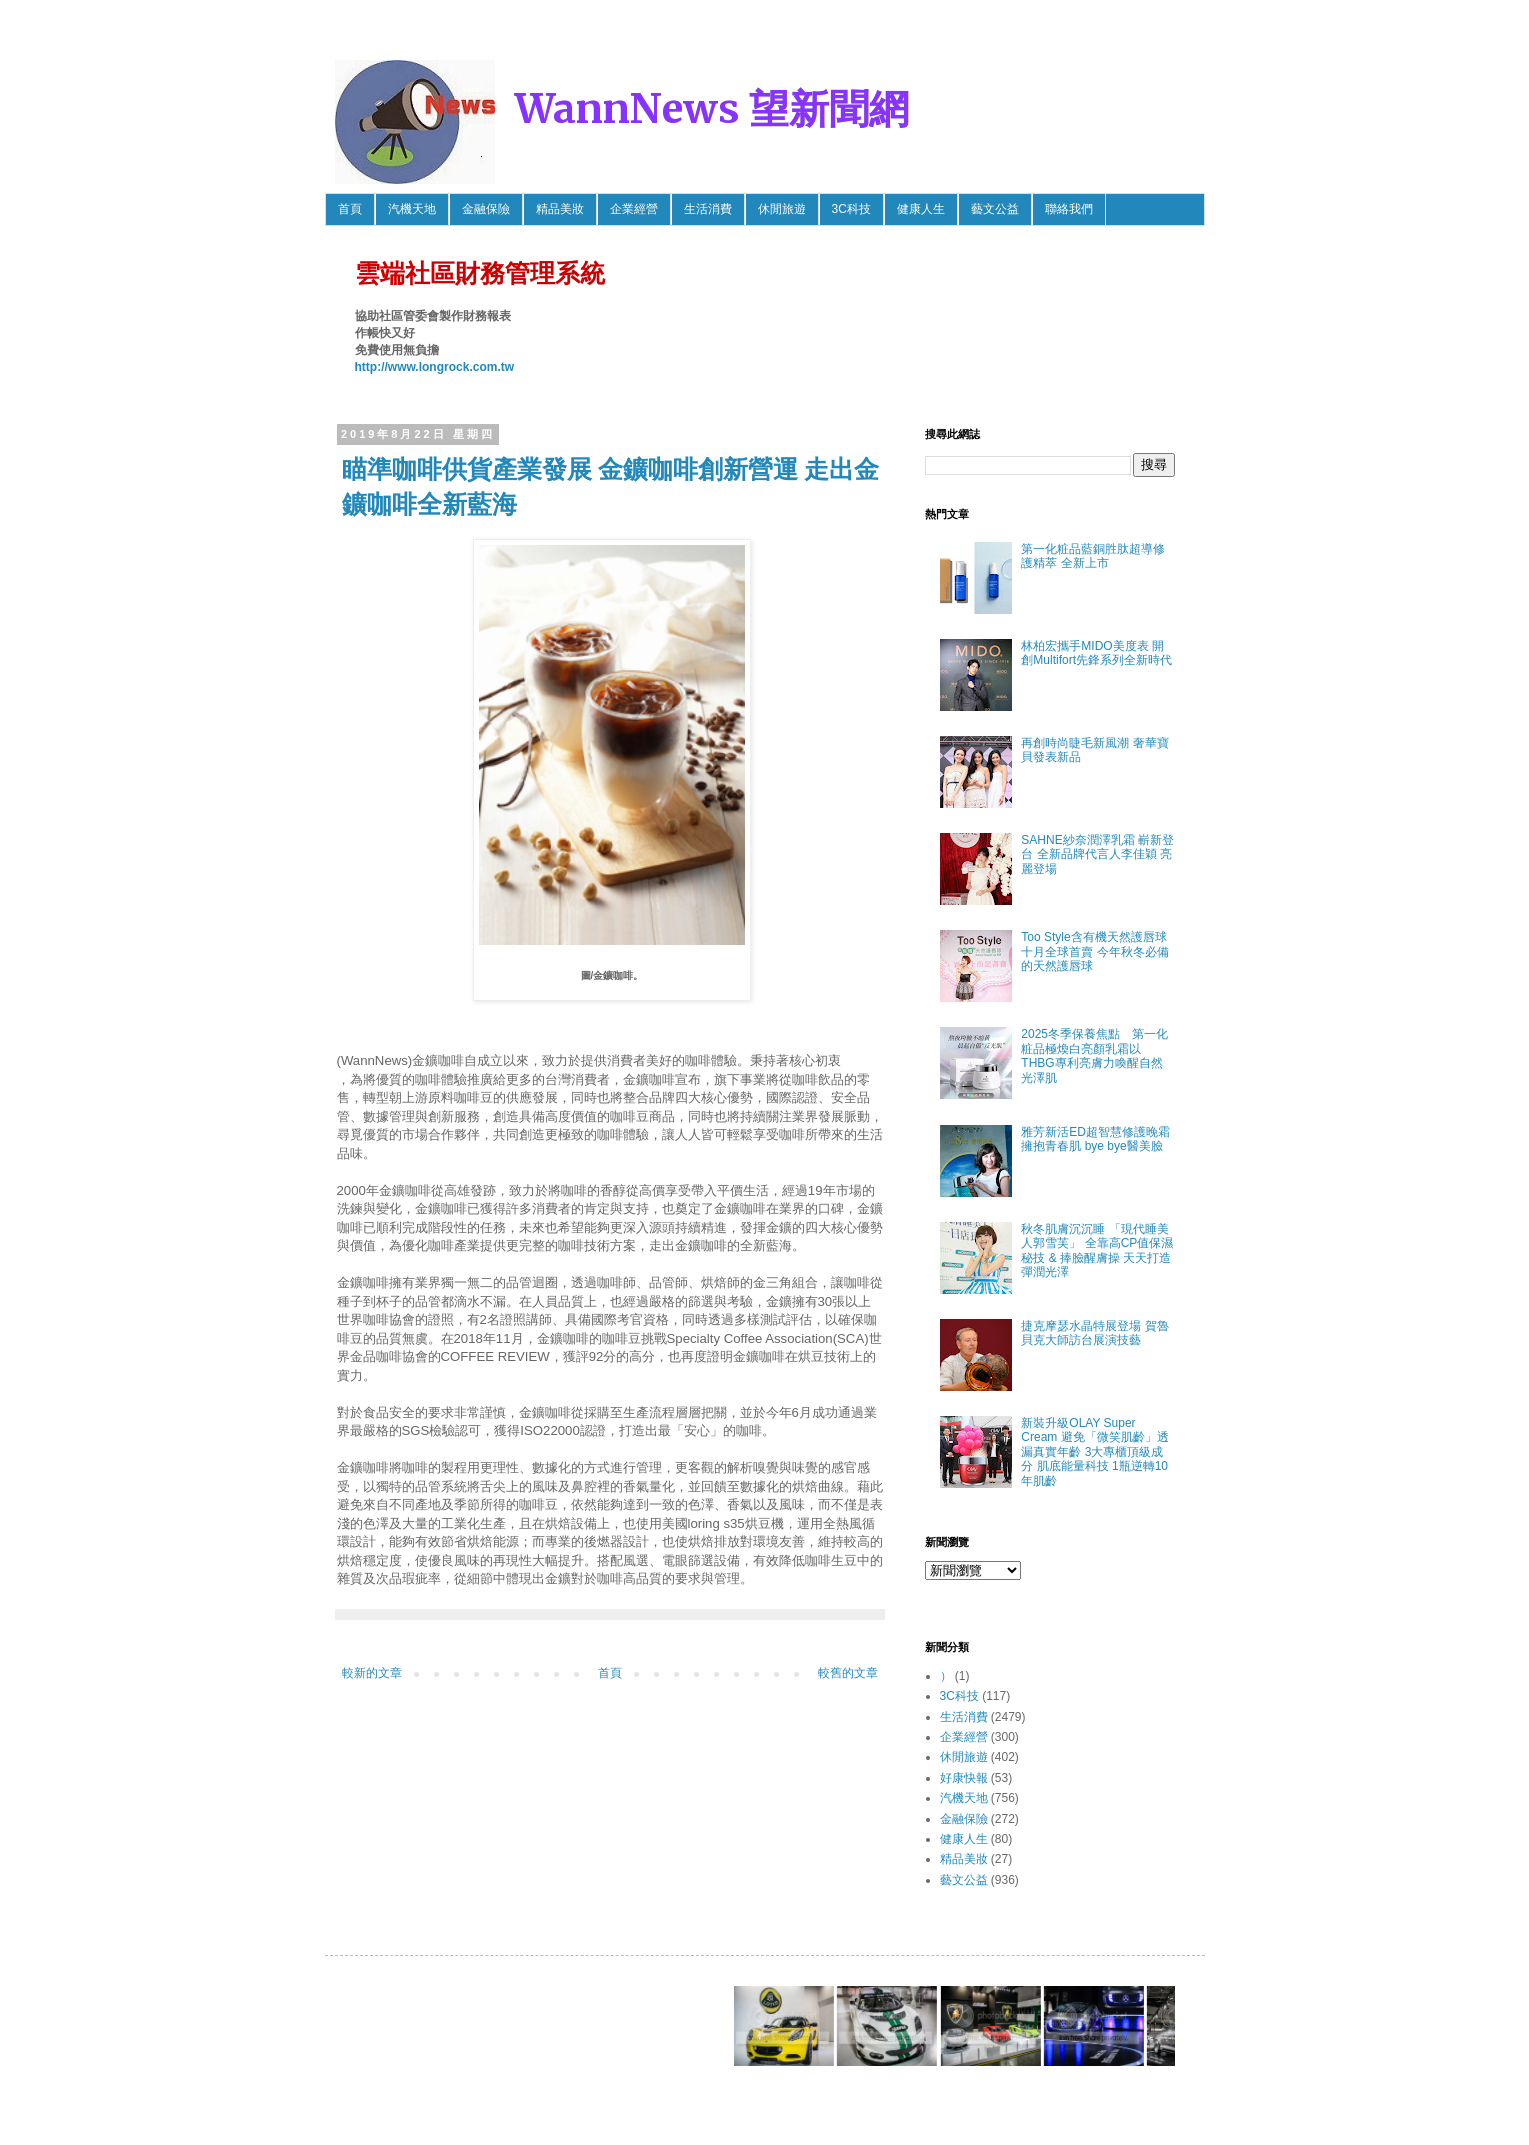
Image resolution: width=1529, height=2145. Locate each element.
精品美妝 (560, 209)
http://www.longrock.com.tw (435, 367)
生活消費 (708, 209)
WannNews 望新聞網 (712, 109)
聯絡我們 (1069, 209)
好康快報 (964, 1778)
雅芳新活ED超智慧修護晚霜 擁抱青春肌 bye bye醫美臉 (1095, 1139)
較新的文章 (372, 1673)
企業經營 (634, 209)
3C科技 (851, 209)
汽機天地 (412, 209)
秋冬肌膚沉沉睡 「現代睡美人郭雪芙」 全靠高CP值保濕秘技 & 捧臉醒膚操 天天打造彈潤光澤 (1097, 1250)
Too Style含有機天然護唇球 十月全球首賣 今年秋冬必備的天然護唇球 (1094, 951)
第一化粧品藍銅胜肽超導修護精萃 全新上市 (1093, 556)
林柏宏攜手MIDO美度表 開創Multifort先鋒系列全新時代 (1096, 653)
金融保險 (486, 209)
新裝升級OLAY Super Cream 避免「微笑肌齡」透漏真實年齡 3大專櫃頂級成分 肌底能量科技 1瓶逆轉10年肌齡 (1094, 1452)
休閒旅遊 (782, 209)
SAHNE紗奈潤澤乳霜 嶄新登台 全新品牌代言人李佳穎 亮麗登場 (1097, 854)
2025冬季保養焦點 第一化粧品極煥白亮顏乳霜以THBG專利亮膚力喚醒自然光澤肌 (1094, 1055)
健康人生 (921, 209)
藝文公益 (995, 209)
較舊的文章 (848, 1673)
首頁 (350, 209)
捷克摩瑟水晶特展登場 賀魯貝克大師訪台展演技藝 (1094, 1333)
